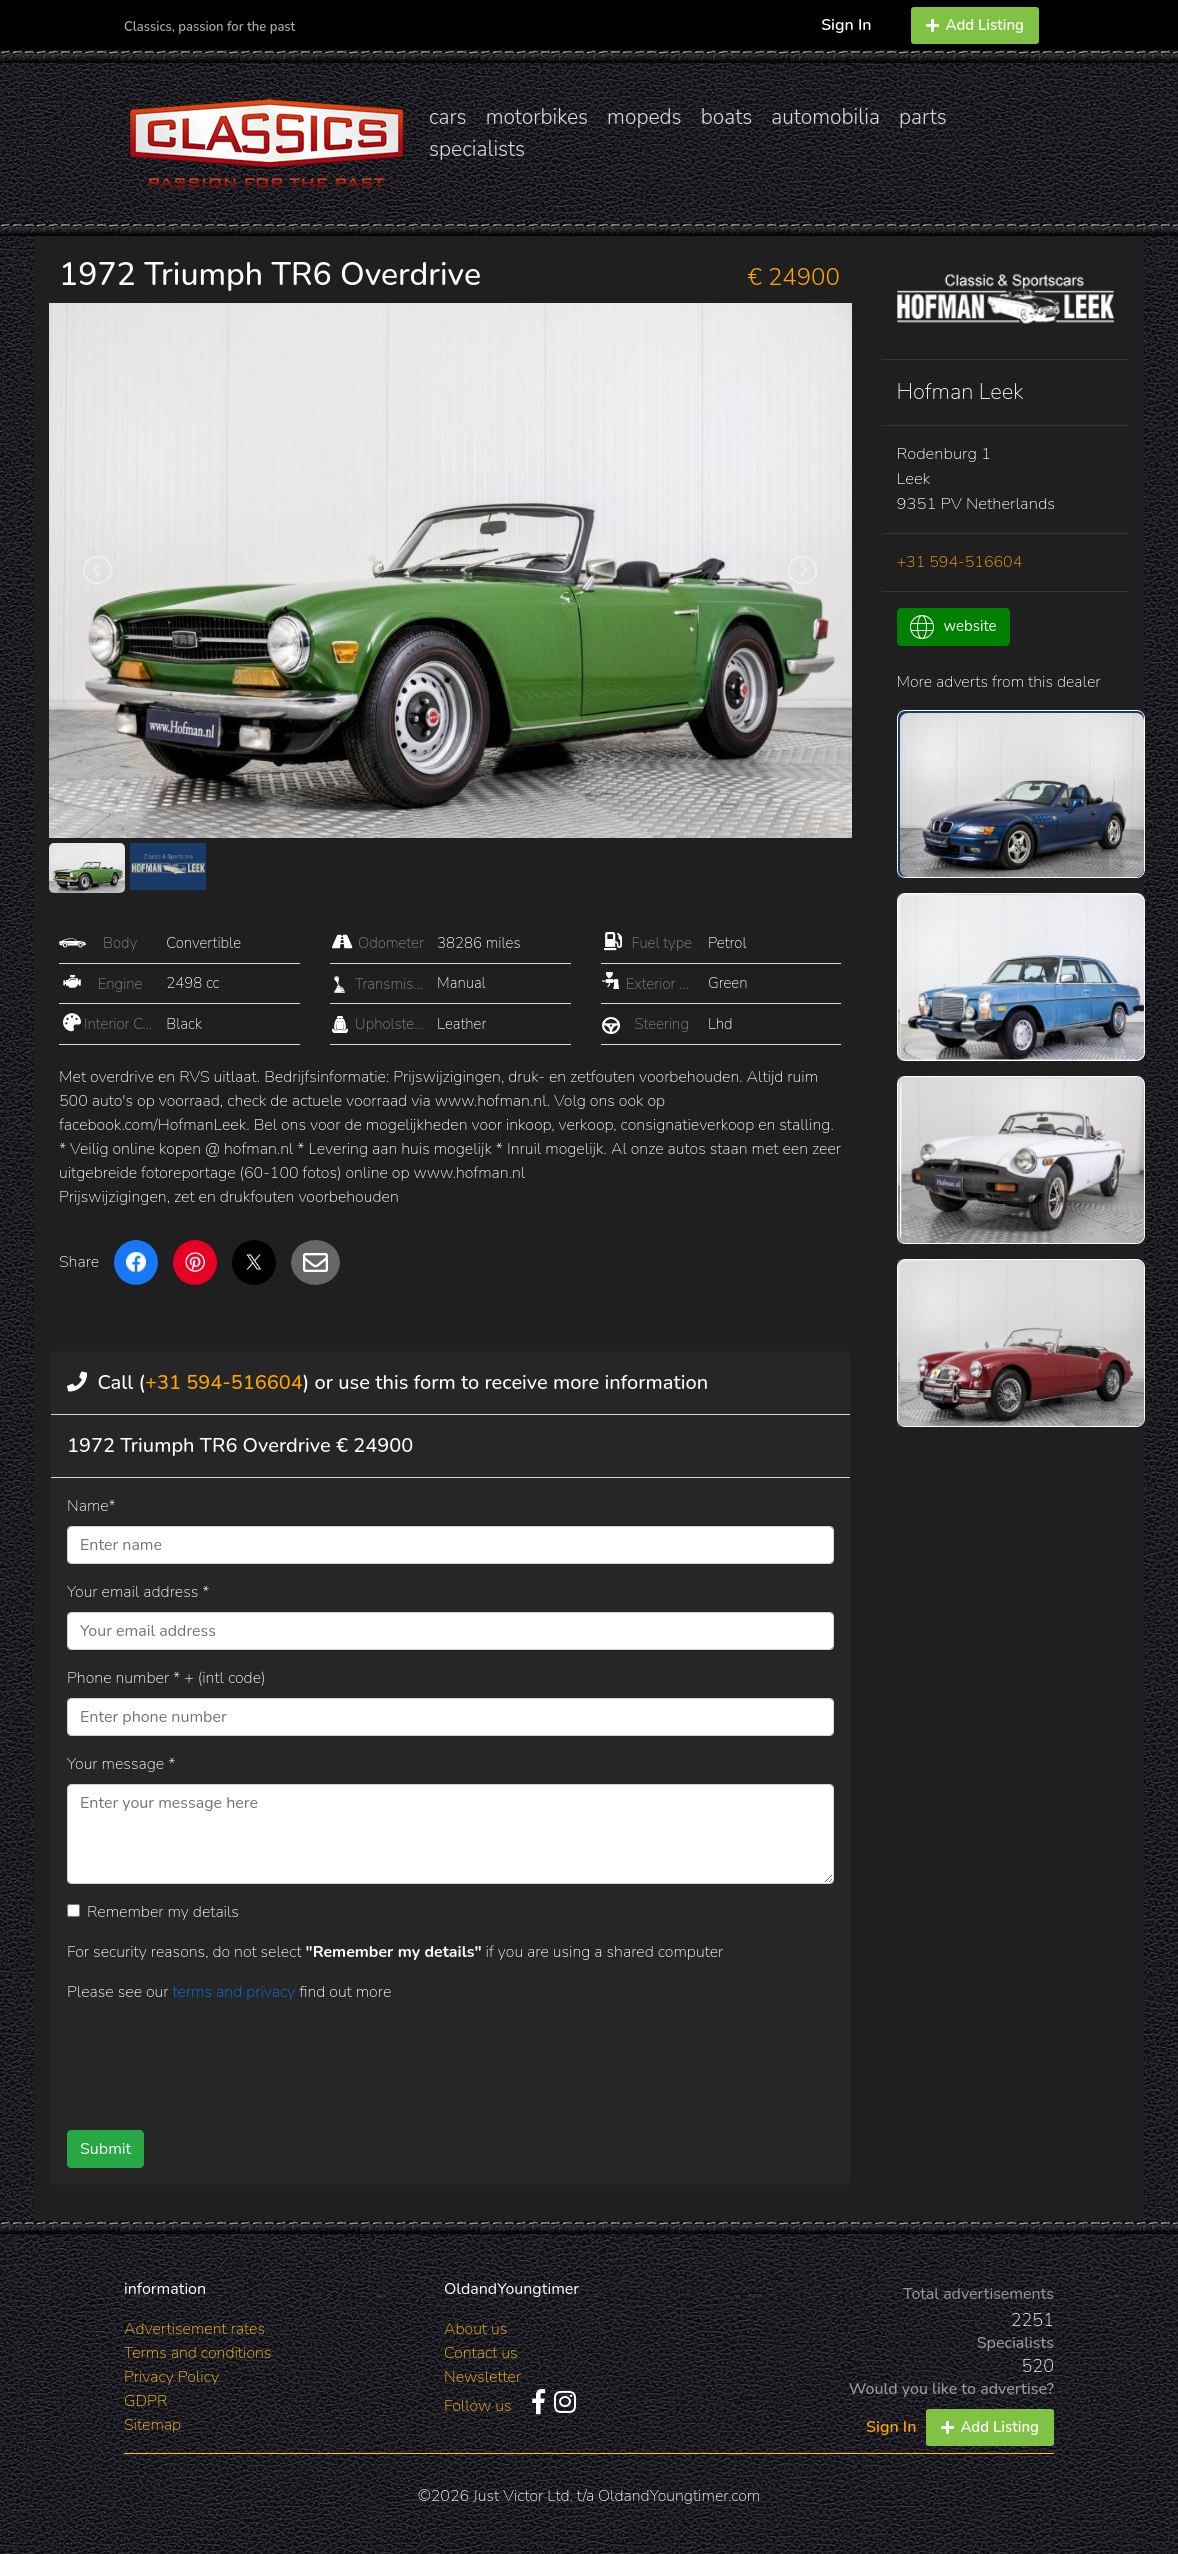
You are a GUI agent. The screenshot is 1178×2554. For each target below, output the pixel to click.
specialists (477, 149)
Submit (105, 2149)
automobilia (825, 117)
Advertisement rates (194, 2329)
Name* (91, 1506)
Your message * (121, 1764)
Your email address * (138, 1592)
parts (923, 117)
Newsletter (482, 2377)
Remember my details (163, 1912)
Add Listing (975, 25)
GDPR (145, 2401)
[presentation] (418, 2059)
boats (727, 117)
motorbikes (537, 117)
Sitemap (152, 2425)
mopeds (644, 117)
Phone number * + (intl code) (166, 1678)
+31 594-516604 (224, 1382)
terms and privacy (235, 1992)
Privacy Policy (171, 2377)
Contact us (481, 2353)
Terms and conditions (197, 2353)
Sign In (846, 25)
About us (475, 2329)
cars (448, 117)
